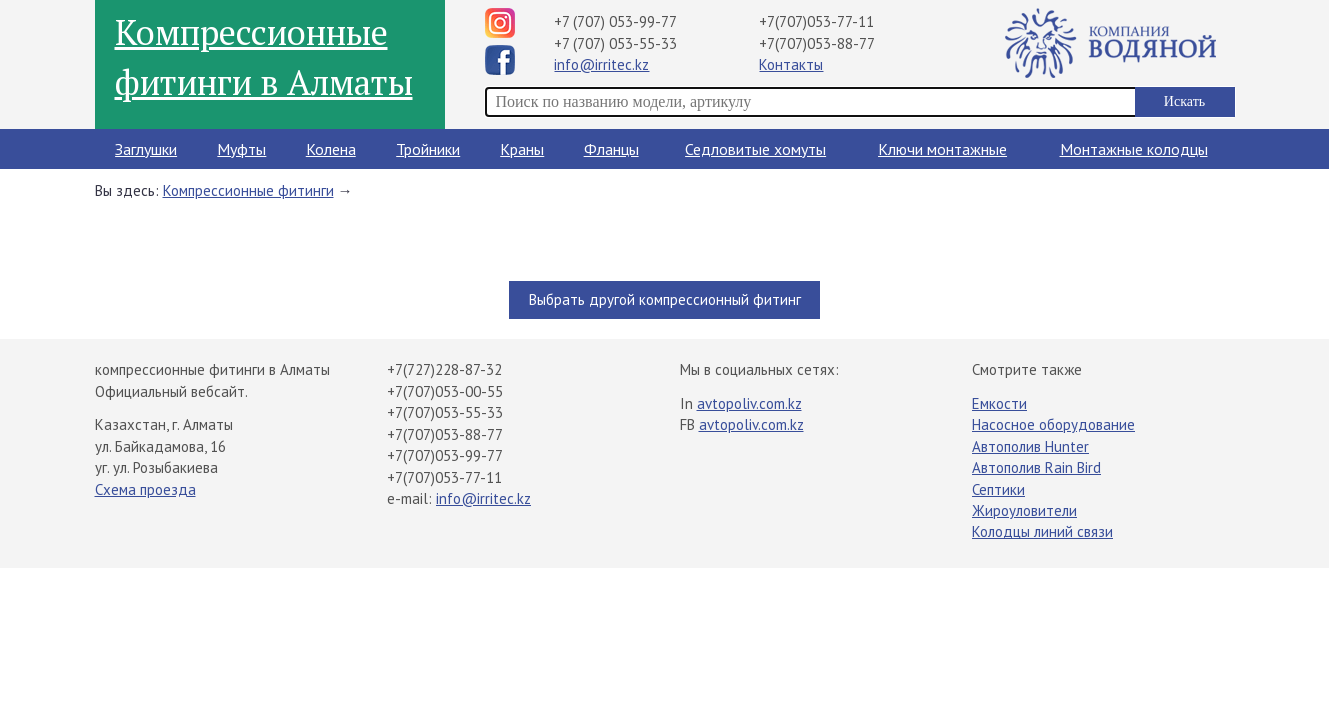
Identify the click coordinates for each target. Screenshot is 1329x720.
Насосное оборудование (1053, 424)
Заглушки (146, 149)
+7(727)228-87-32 (444, 369)
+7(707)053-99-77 (445, 455)
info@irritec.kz (601, 64)
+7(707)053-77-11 (816, 21)
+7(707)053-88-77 (817, 43)
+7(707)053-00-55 (445, 391)
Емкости (999, 403)
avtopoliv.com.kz (749, 403)
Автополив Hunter (1030, 446)
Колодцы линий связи (1042, 531)
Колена (331, 149)
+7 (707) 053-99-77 (615, 21)
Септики (998, 489)
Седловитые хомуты (755, 149)
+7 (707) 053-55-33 (615, 43)
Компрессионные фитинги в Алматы (264, 57)
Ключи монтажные (942, 149)
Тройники (428, 149)
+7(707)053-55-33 (445, 412)
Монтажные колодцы (1134, 149)
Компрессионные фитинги (248, 190)
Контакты (791, 64)
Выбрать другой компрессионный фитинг (665, 299)
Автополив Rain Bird (1036, 467)
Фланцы (611, 149)
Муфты (241, 149)
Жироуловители (1024, 510)
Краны (522, 149)
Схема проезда (145, 489)
